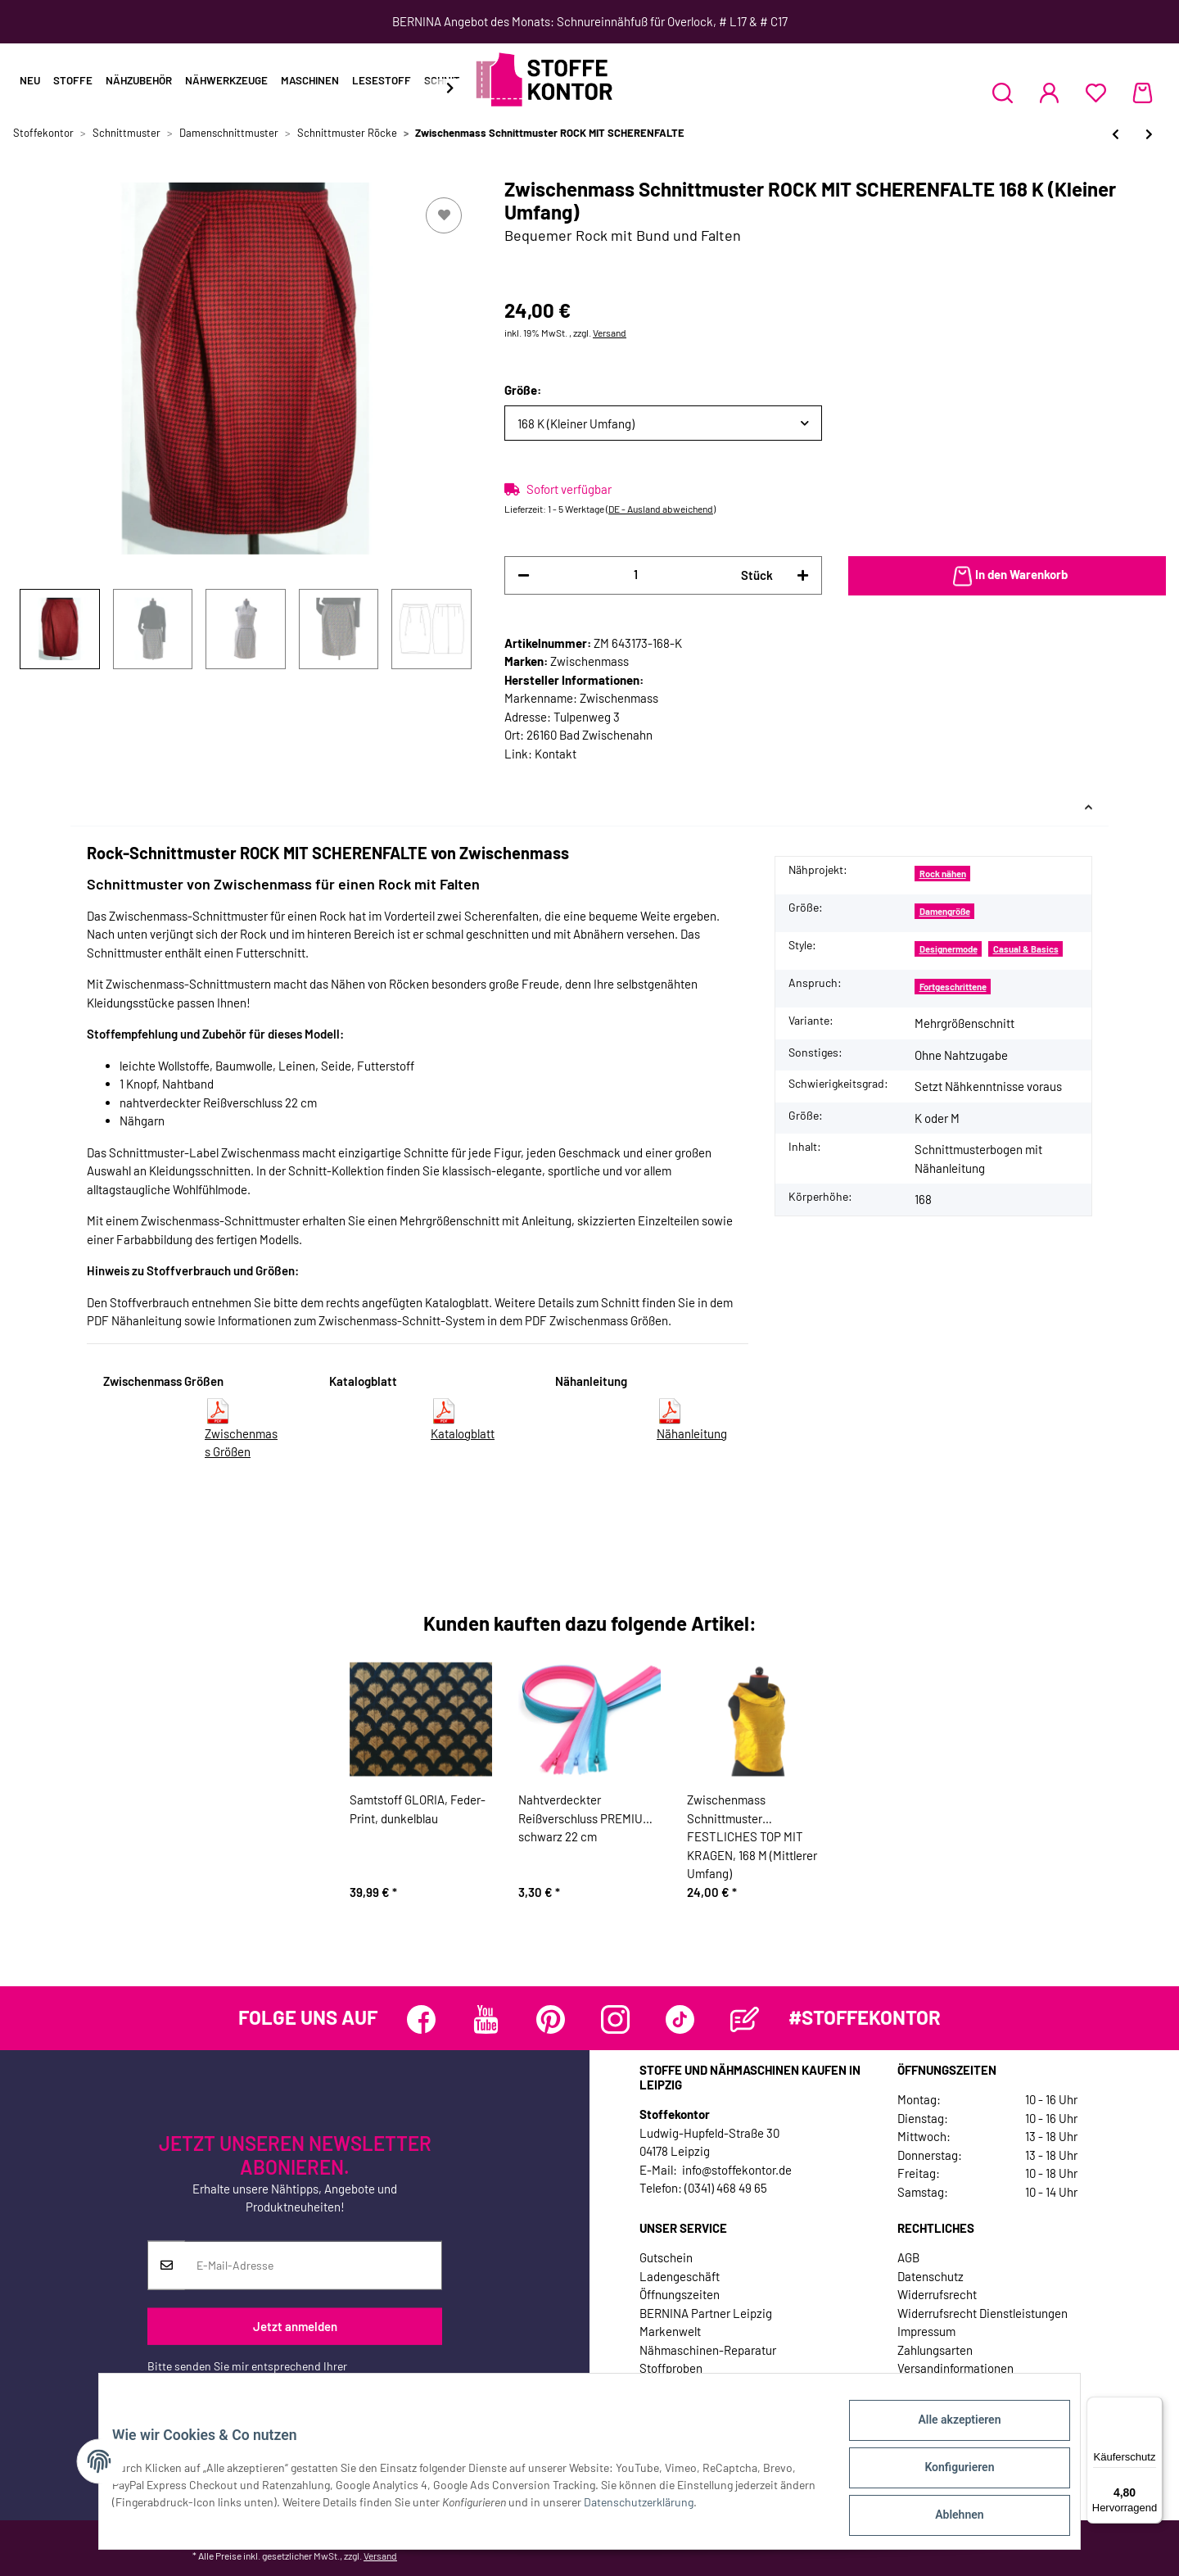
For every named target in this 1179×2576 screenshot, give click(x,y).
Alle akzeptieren (946, 2432)
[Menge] (635, 574)
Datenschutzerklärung (202, 2383)
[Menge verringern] (523, 575)
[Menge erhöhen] (802, 575)
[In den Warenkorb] (1007, 575)
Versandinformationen (955, 2368)
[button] (1002, 92)
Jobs (652, 2386)
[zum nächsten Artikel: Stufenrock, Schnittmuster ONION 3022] (1149, 134)
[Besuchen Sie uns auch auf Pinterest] (550, 2019)
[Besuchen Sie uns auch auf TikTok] (680, 2019)
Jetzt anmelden (295, 2326)
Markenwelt (670, 2331)
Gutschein (666, 2257)
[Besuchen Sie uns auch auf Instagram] (615, 2019)
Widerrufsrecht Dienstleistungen (982, 2313)
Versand (609, 332)
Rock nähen (942, 873)
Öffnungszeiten (679, 2294)
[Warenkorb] (1142, 92)
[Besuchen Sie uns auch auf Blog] (745, 2019)
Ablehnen (946, 2517)
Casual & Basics (1026, 949)
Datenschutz (930, 2276)
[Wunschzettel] (1096, 92)
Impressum (926, 2331)
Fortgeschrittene (953, 986)
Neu (30, 80)
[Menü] (1153, 2406)
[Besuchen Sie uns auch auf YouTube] (486, 2019)
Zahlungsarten (935, 2350)
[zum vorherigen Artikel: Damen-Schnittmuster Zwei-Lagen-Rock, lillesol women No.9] (1115, 134)
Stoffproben (670, 2368)
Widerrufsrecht (937, 2294)
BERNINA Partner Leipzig (705, 2313)
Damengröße (944, 911)
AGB (908, 2257)
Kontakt (555, 753)
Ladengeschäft (679, 2276)
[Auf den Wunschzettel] (444, 215)
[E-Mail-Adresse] (313, 2265)
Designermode (948, 949)
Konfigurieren (946, 2475)
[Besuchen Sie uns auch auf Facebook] (421, 2019)
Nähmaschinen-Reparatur (707, 2350)
